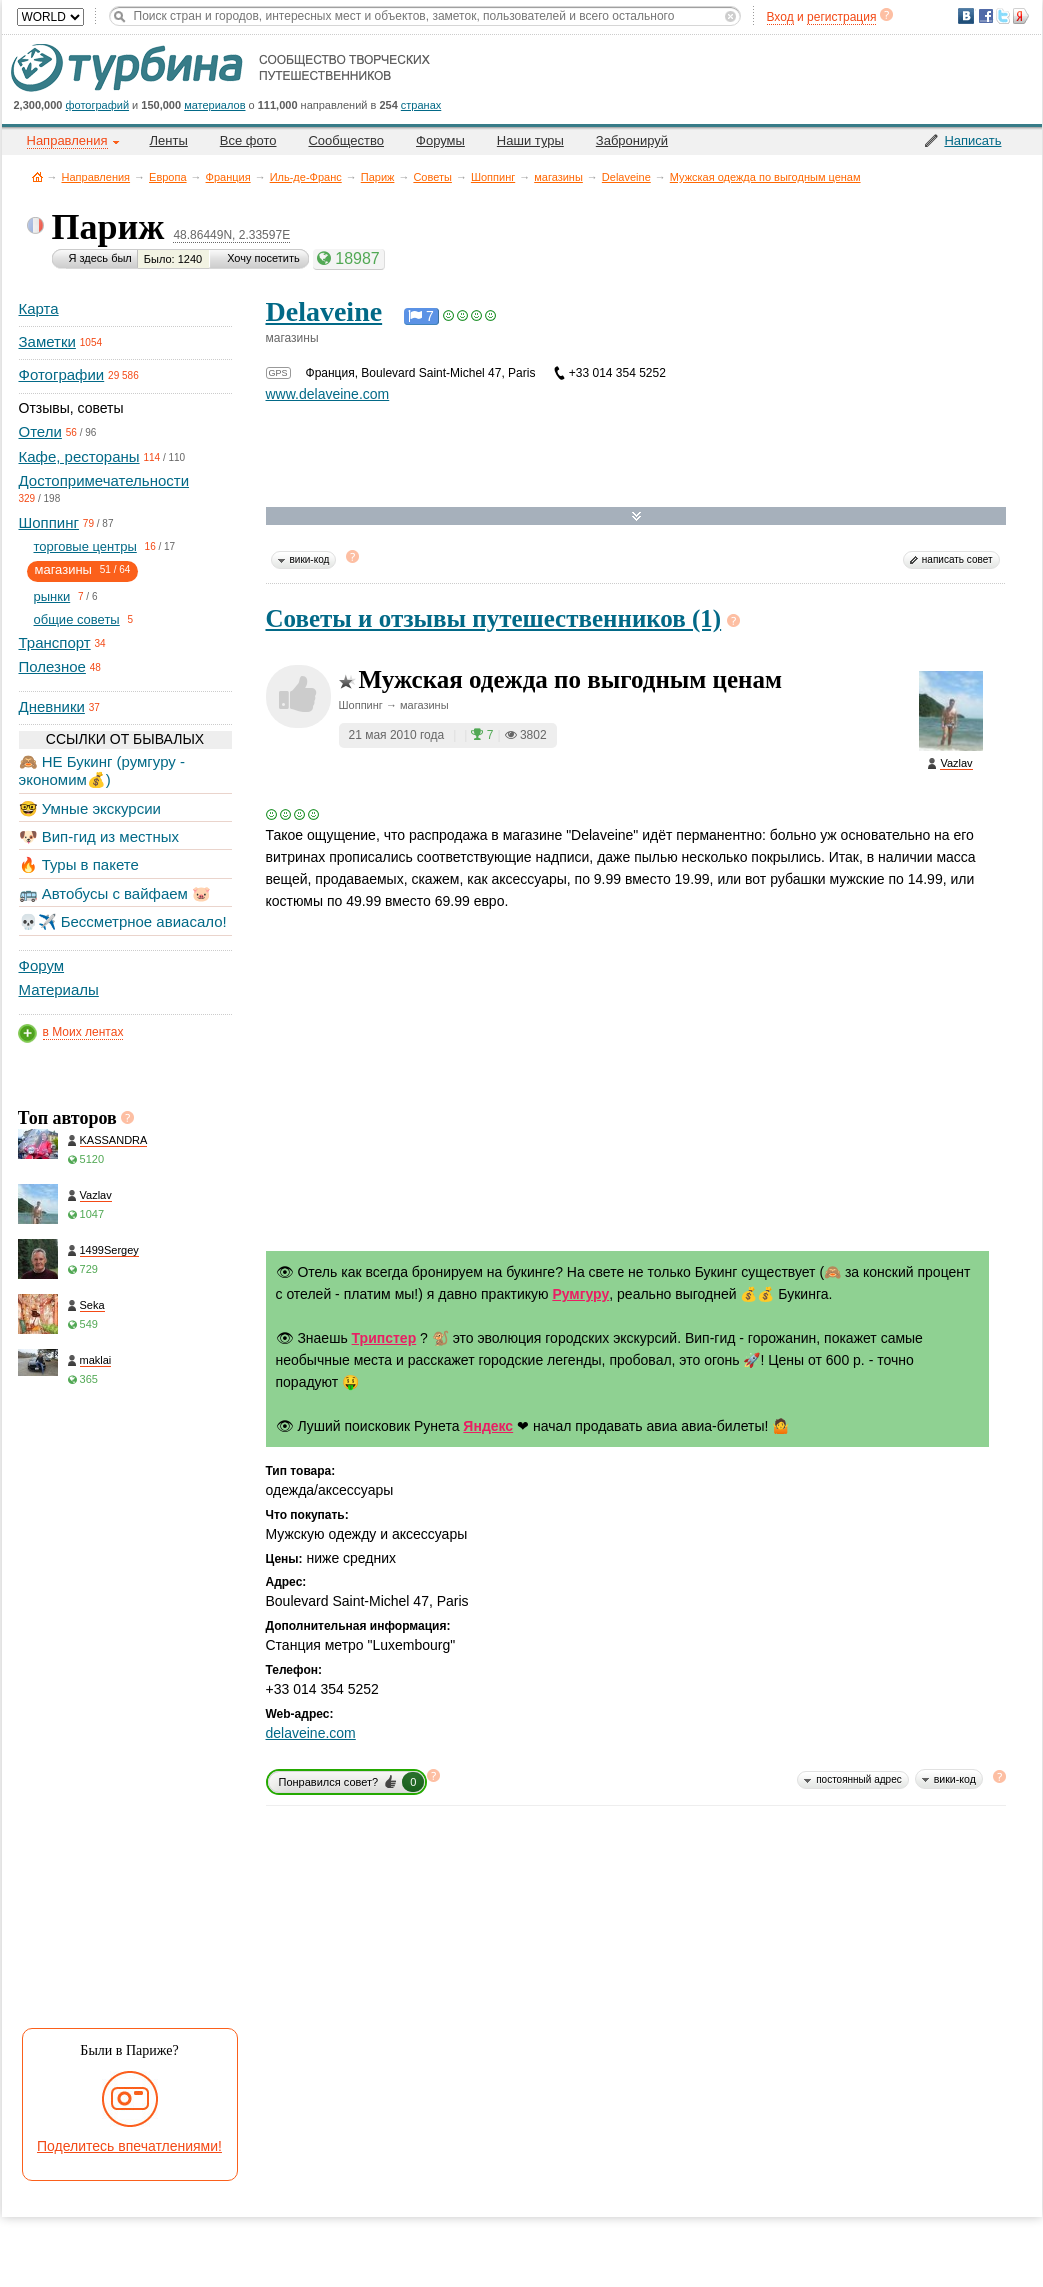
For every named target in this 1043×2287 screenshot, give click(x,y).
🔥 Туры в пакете (79, 864)
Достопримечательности (104, 480)
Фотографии (62, 374)
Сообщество (346, 140)
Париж (378, 177)
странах (421, 105)
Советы (432, 177)
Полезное (52, 666)
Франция (228, 177)
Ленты (169, 140)
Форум (42, 965)
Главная (37, 176)
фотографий (98, 105)
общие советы (77, 619)
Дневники (52, 706)
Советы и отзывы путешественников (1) (494, 618)
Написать (972, 140)
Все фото (248, 140)
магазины (558, 177)
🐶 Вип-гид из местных (99, 836)
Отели (40, 431)
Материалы (59, 989)
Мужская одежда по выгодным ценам (765, 177)
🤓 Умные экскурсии (90, 808)
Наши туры (530, 140)
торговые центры (85, 546)
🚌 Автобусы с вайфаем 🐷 (115, 893)
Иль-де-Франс (306, 177)
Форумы (440, 140)
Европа (168, 177)
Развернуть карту (636, 516)
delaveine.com (311, 1733)
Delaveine (626, 177)
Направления (96, 177)
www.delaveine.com (328, 394)
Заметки (47, 341)
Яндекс (488, 1426)
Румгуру (580, 1294)
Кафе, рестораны (79, 456)
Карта (39, 308)
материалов (214, 105)
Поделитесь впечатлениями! (129, 2146)
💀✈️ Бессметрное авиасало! (123, 921)
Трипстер (384, 1338)
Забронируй (632, 140)
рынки (52, 596)
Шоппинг (493, 177)
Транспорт (55, 642)
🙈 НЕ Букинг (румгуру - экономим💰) (102, 770)
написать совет (957, 559)
